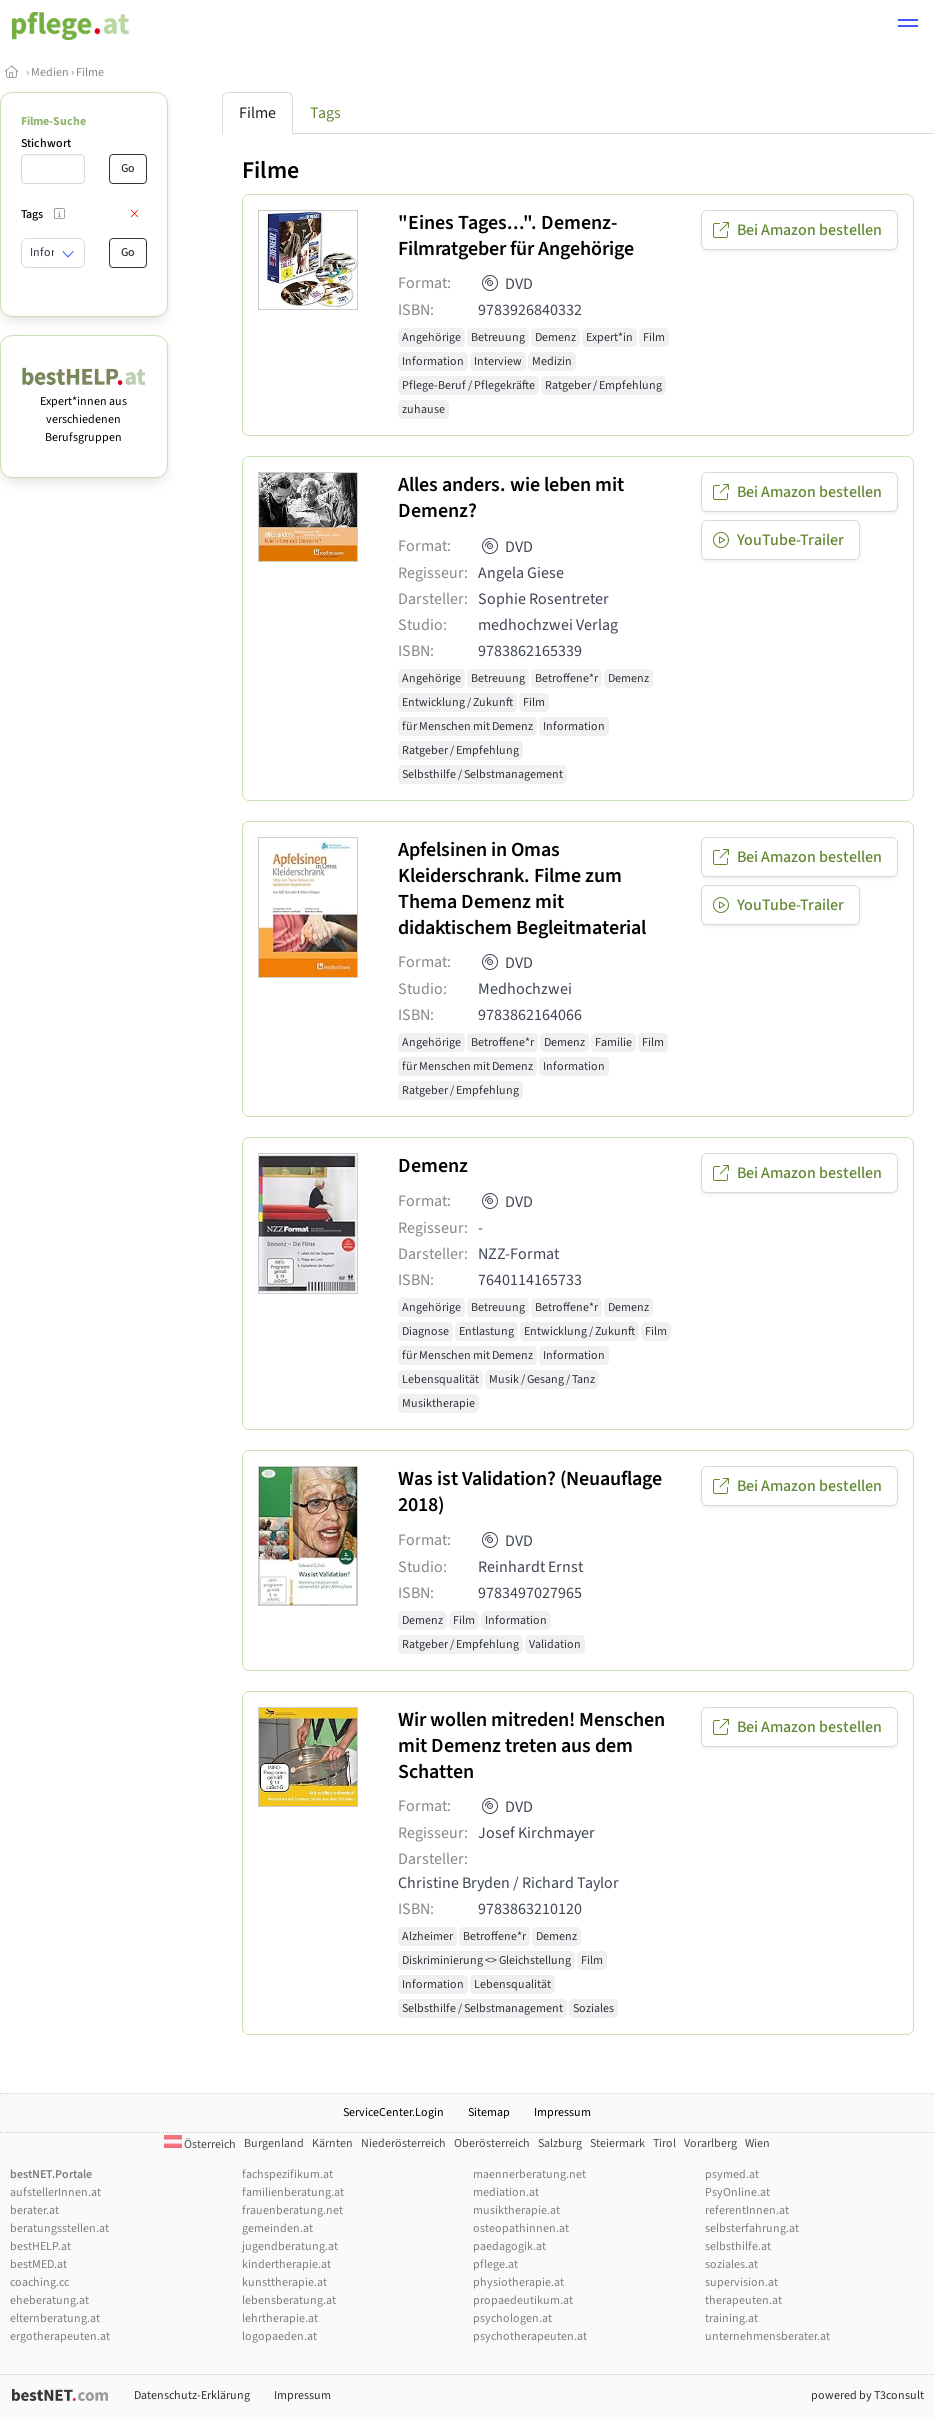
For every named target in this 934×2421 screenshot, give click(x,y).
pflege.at (495, 2264)
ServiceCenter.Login (393, 2112)
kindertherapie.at (286, 2264)
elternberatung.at (55, 2318)
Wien (757, 2143)
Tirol (664, 2143)
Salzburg (560, 2143)
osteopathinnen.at (521, 2228)
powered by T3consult (867, 2395)
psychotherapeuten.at (530, 2336)
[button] (908, 26)
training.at (731, 2318)
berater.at (34, 2210)
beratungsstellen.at (59, 2228)
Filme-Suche (53, 121)
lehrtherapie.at (280, 2318)
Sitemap (489, 2112)
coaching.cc (39, 2282)
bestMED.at (38, 2264)
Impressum (562, 2112)
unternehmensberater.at (767, 2336)
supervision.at (741, 2282)
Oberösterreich (492, 2143)
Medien (50, 72)
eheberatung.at (49, 2300)
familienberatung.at (293, 2192)
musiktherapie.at (516, 2210)
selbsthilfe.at (738, 2246)
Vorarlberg (710, 2143)
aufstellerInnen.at (55, 2192)
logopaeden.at (279, 2336)
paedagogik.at (509, 2246)
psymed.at (732, 2174)
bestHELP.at (40, 2246)
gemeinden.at (277, 2228)
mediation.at (506, 2192)
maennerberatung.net (529, 2174)
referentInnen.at (747, 2210)
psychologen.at (512, 2318)
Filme (90, 72)
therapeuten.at (743, 2300)
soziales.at (731, 2264)
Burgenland (274, 2143)
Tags (325, 113)
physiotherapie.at (518, 2282)
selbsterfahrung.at (752, 2228)
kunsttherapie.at (284, 2282)
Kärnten (332, 2143)
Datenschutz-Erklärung (192, 2395)
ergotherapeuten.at (60, 2336)
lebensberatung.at (289, 2300)
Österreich (200, 2144)
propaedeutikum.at (523, 2300)
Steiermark (617, 2143)
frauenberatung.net (292, 2210)
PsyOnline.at (737, 2192)
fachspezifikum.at (287, 2174)
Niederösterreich (403, 2143)
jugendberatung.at (290, 2246)
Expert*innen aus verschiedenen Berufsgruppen (84, 410)
